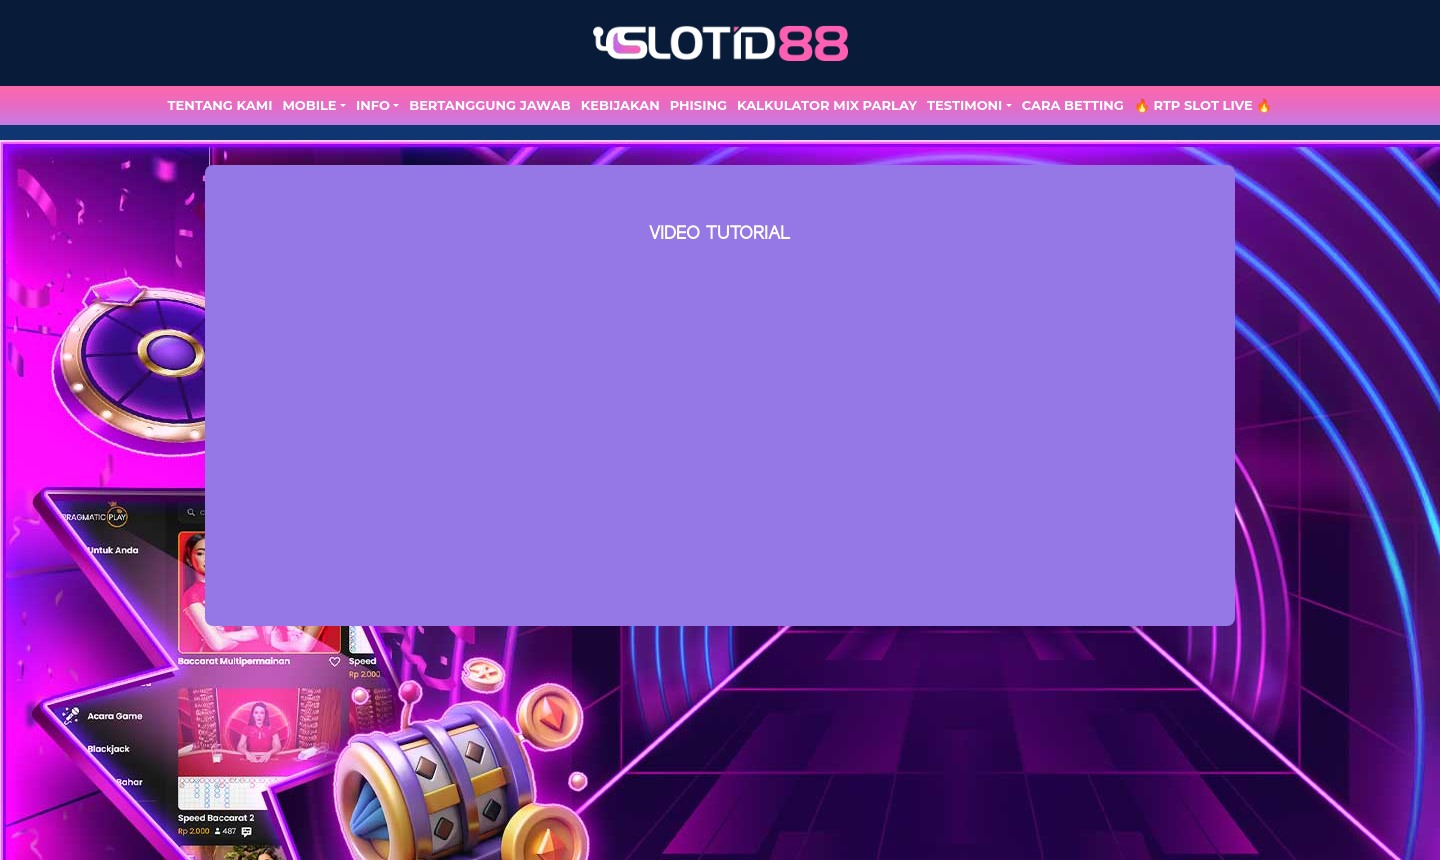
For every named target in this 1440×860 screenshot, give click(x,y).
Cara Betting (1073, 105)
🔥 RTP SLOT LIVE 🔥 (1203, 105)
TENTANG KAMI (220, 105)
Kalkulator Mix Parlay (827, 105)
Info (373, 105)
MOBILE (309, 105)
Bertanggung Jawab (489, 105)
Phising (698, 105)
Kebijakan (620, 105)
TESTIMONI (964, 105)
